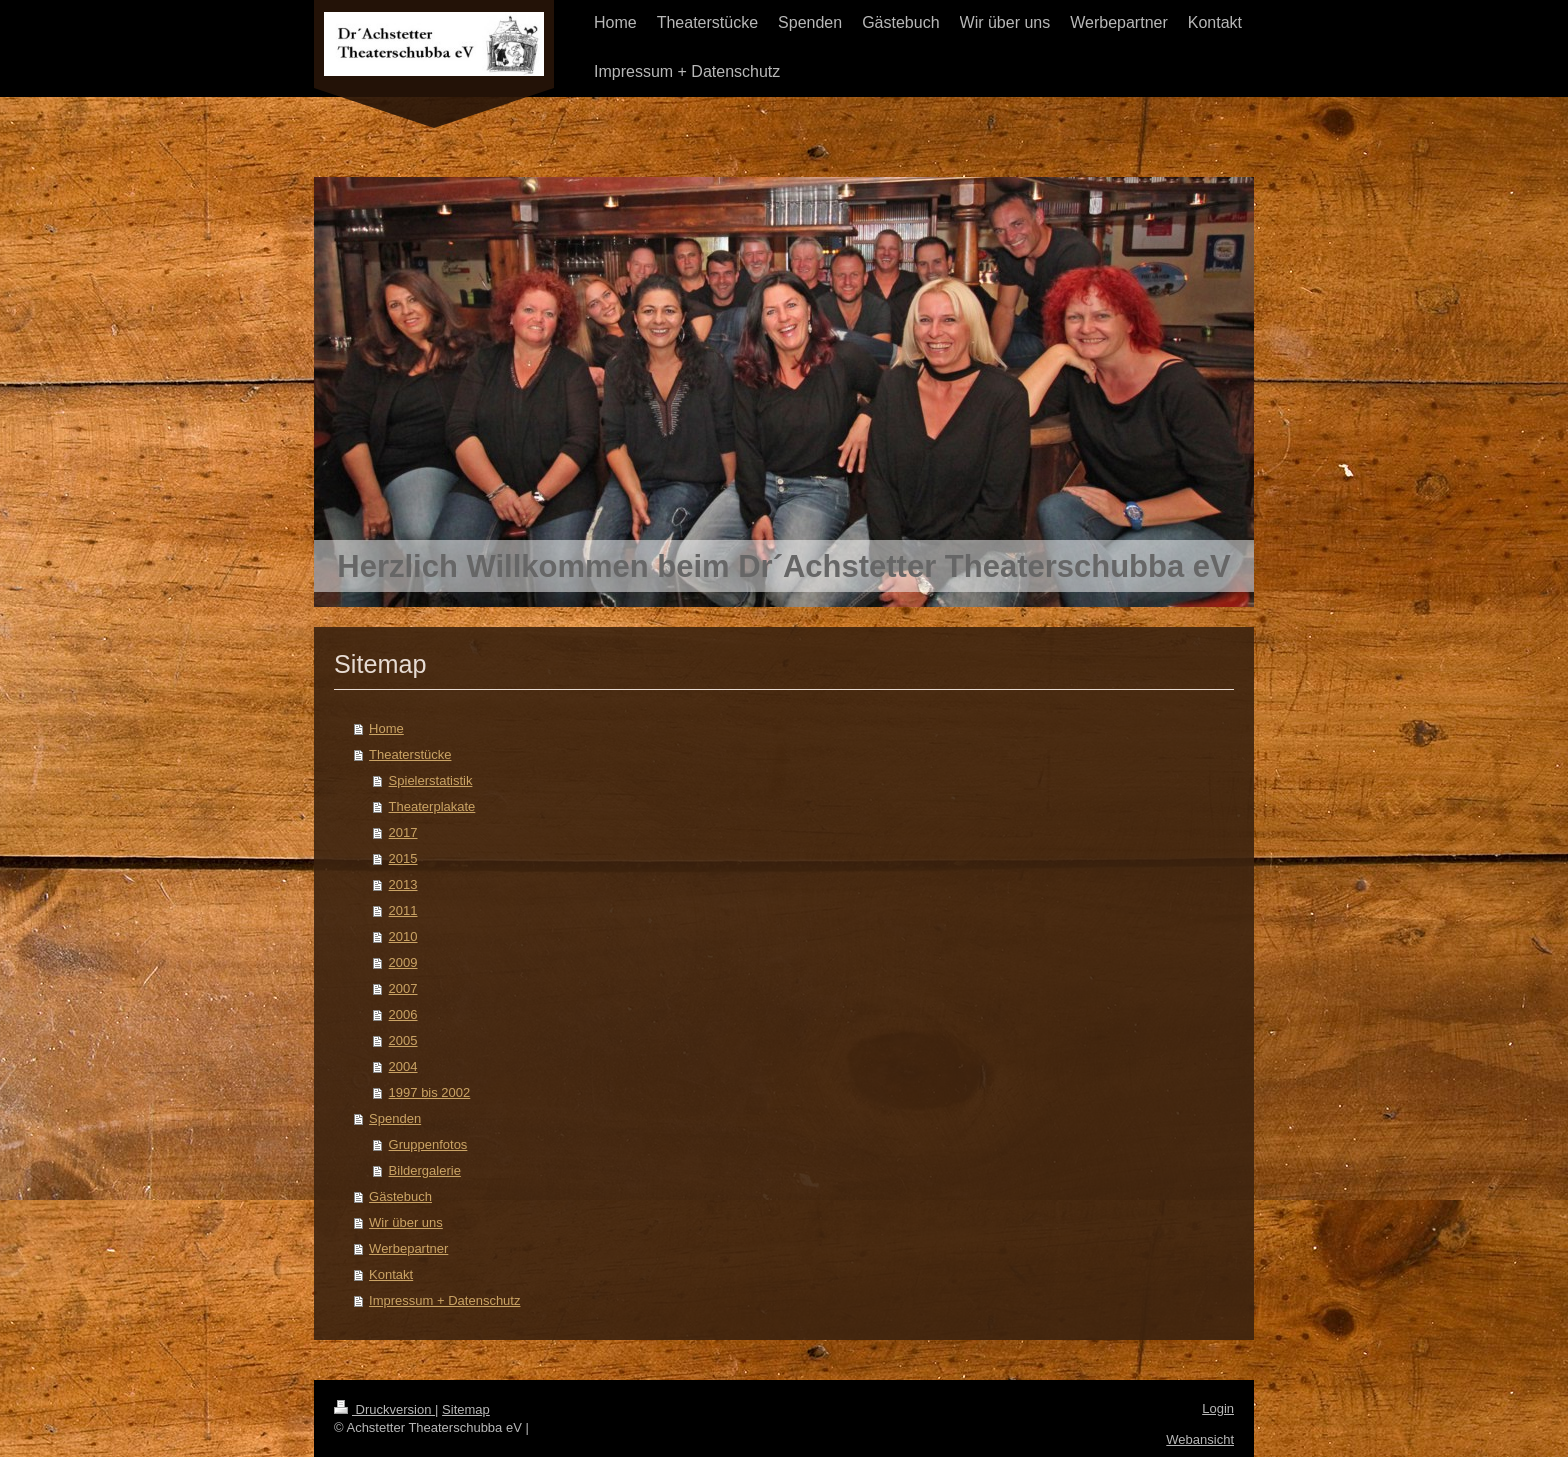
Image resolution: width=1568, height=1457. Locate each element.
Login (1218, 1408)
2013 (403, 884)
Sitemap (466, 1409)
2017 (403, 832)
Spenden (395, 1118)
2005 (403, 1040)
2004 (403, 1066)
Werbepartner (408, 1248)
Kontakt (391, 1274)
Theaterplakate (432, 806)
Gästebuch (400, 1196)
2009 (403, 962)
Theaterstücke (410, 754)
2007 (403, 988)
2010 (403, 936)
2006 (403, 1014)
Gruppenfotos (428, 1144)
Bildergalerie (425, 1170)
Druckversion (384, 1409)
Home (386, 728)
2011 (403, 910)
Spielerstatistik (431, 780)
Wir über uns (406, 1222)
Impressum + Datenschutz (444, 1300)
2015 (403, 858)
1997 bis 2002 (430, 1092)
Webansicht (1200, 1439)
